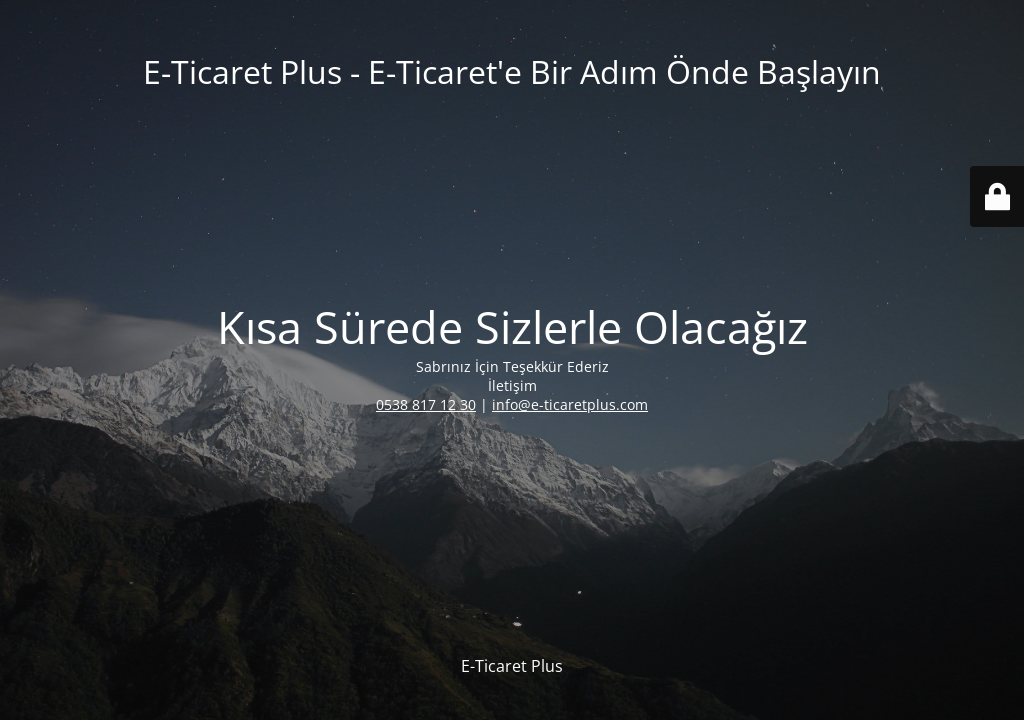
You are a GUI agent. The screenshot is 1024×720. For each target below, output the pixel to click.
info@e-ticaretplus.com (570, 404)
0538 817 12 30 (426, 404)
